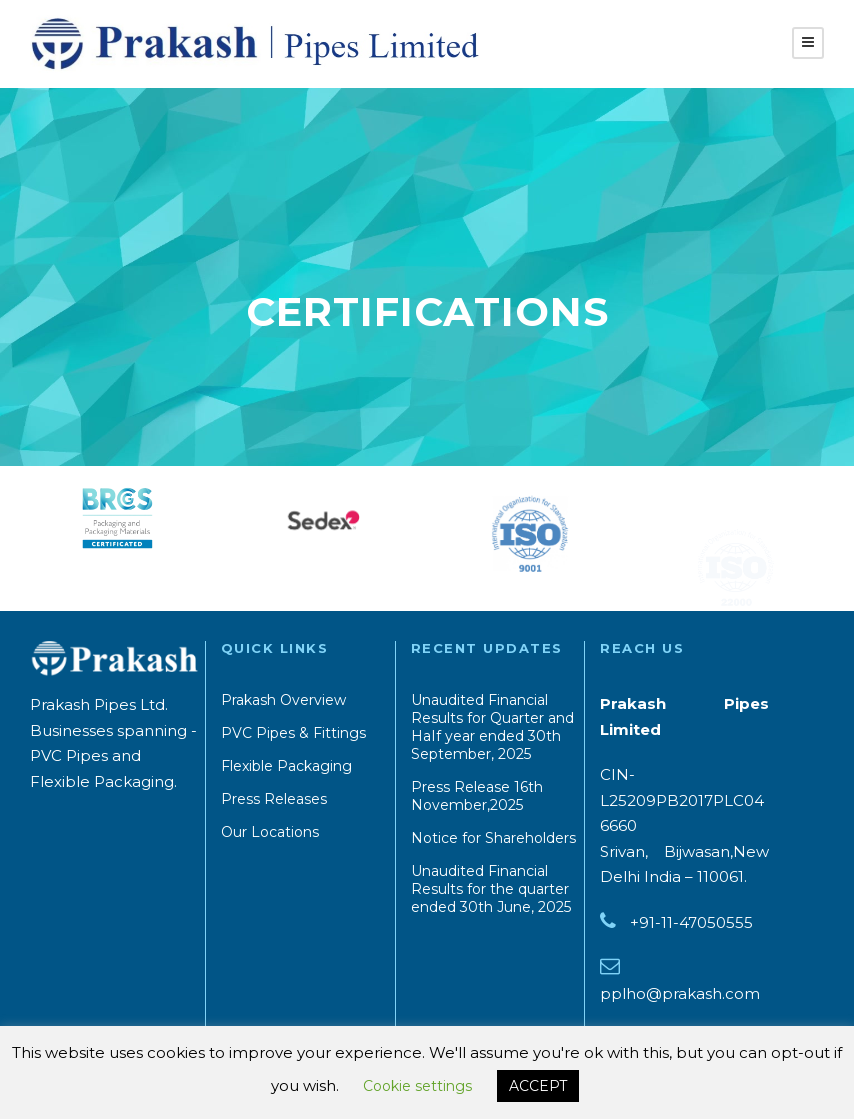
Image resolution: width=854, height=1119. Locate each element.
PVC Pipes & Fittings (293, 733)
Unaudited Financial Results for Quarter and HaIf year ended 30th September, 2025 (492, 727)
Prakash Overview (283, 700)
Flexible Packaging (286, 766)
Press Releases (274, 799)
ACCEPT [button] (538, 1086)
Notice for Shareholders (493, 838)
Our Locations (270, 832)
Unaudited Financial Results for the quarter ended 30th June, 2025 (491, 889)
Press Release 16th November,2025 (477, 796)
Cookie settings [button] (417, 1086)
